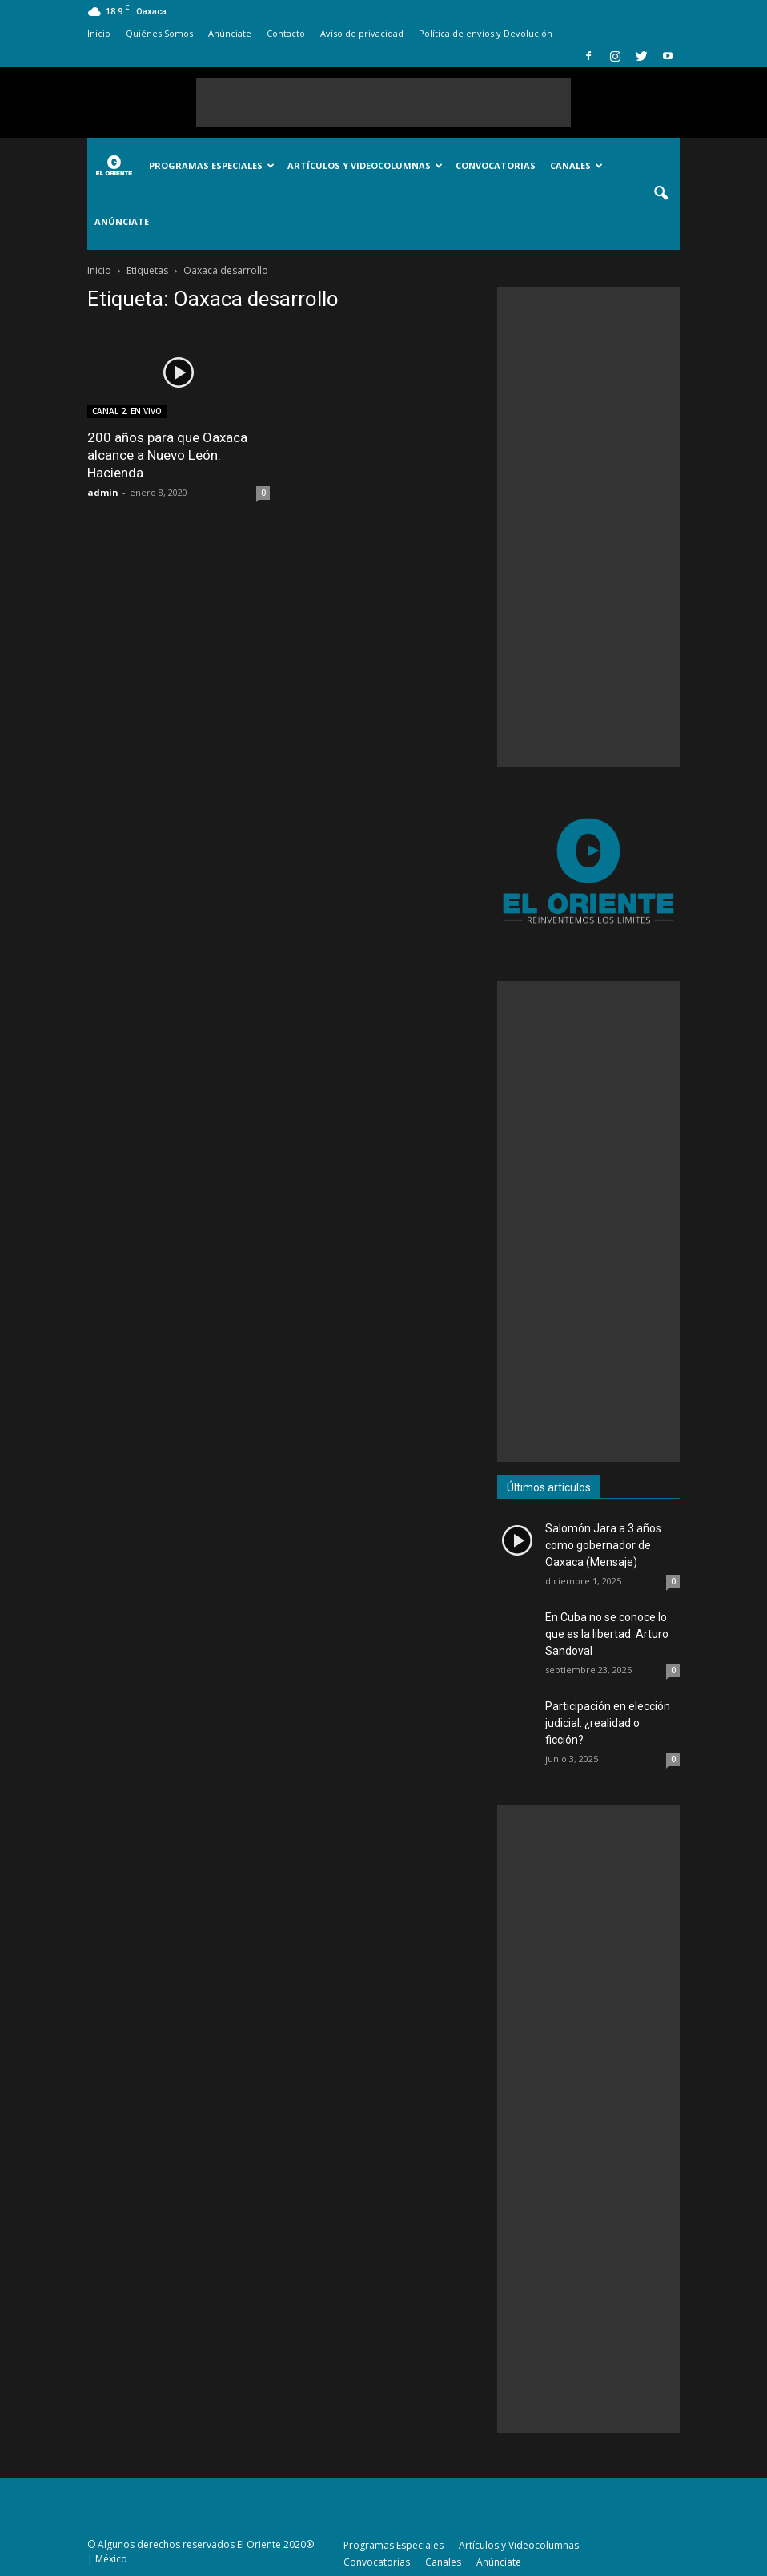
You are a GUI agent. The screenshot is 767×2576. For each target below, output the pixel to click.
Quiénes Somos (159, 33)
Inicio (98, 33)
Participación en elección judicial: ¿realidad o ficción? (607, 1723)
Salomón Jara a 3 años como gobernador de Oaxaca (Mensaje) (603, 1545)
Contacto (286, 33)
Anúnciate (229, 33)
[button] (660, 194)
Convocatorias (496, 165)
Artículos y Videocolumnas (365, 165)
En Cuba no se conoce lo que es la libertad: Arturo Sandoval (607, 1634)
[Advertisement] (383, 102)
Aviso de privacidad (362, 33)
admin (102, 492)
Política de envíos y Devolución (485, 33)
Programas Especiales (212, 165)
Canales (576, 165)
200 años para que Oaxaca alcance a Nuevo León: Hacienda (167, 455)
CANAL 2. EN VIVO (127, 411)
